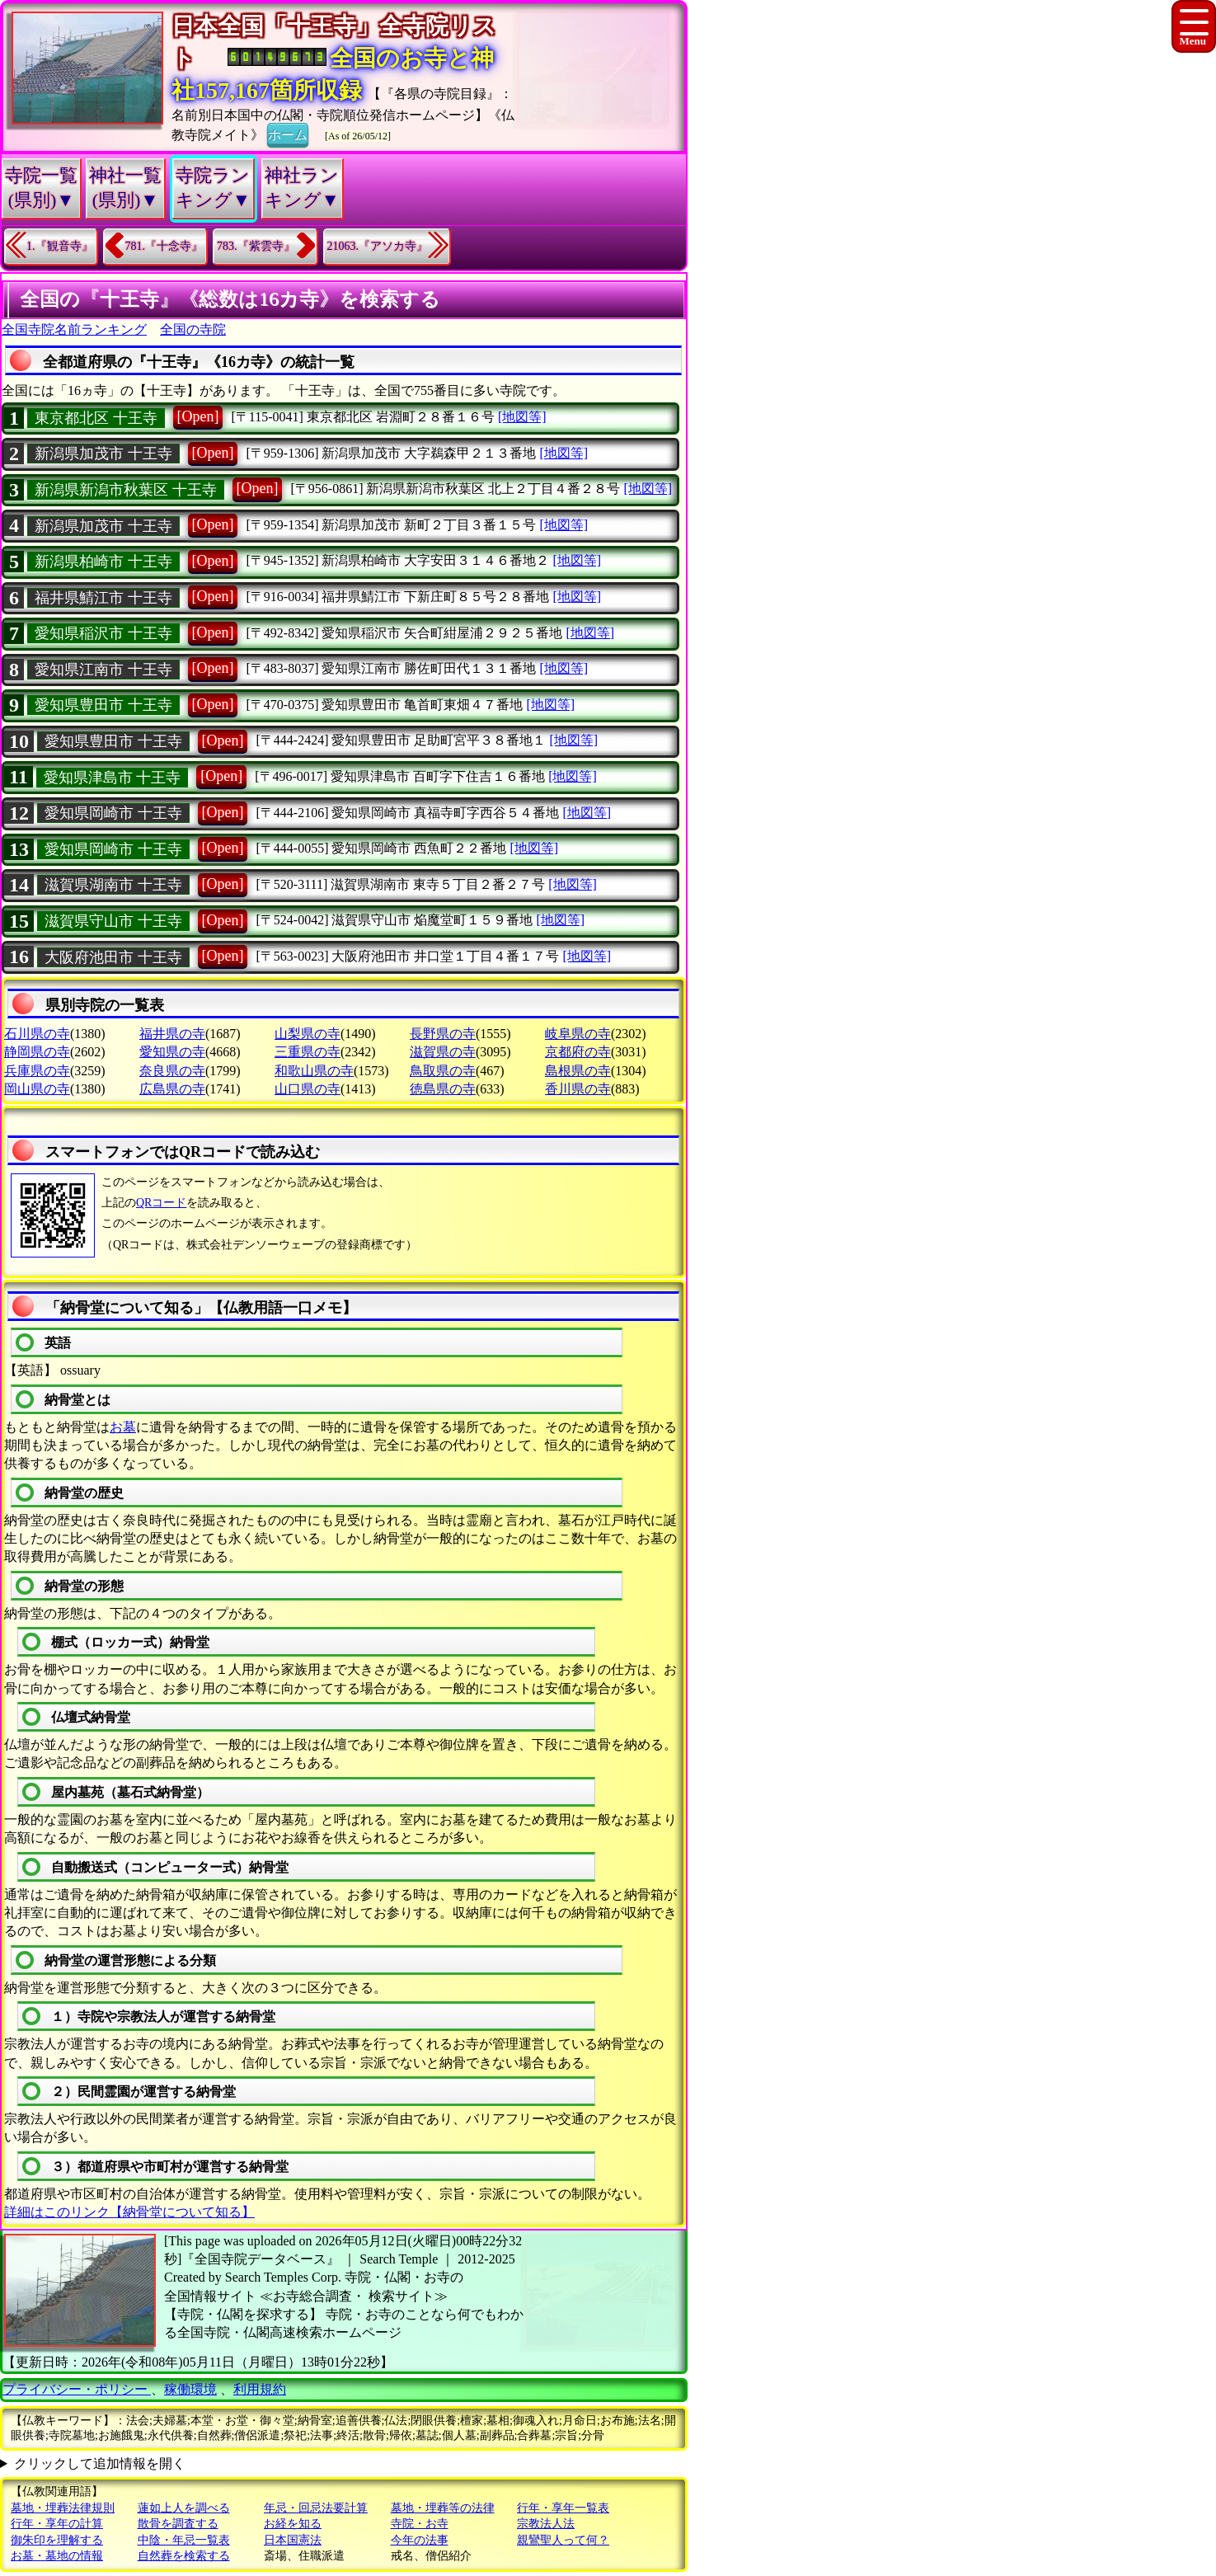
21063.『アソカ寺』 (378, 246)
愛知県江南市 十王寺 (103, 669)
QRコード (161, 1202)
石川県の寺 (37, 1034)
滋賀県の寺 (443, 1052)
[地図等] (522, 417)
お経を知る (293, 2523)
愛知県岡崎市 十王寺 (113, 813)
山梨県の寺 (307, 1034)
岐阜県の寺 (578, 1034)
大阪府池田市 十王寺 (113, 957)
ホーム (288, 133)
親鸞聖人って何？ (563, 2540)
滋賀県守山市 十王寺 (113, 921)
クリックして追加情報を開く (99, 2463)
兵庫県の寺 (37, 1071)
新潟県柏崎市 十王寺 (103, 561)
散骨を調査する (178, 2523)
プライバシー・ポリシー (76, 2389)
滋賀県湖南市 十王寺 (113, 885)
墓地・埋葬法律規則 (63, 2508)
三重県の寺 (307, 1052)
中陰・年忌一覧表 (184, 2540)
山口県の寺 (307, 1089)
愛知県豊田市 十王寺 (103, 705)
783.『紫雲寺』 (256, 246)
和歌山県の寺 (314, 1071)
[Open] (198, 416)
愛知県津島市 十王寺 (112, 777)
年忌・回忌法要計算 (316, 2508)
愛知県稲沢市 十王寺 (103, 633)
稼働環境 (190, 2389)
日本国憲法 (293, 2540)
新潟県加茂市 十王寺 (103, 453)
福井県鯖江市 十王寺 (103, 598)
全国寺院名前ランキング (74, 329)
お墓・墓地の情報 (57, 2556)
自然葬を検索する (184, 2556)
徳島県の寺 (443, 1089)
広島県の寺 (172, 1089)
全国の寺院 (193, 329)
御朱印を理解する (57, 2540)
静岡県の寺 (37, 1052)
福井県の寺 (172, 1034)
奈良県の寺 (172, 1071)
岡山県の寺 (37, 1089)
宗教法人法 (546, 2523)
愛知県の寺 (172, 1052)
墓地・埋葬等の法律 (443, 2508)
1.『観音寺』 (59, 246)
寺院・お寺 (419, 2523)
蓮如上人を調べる (184, 2508)
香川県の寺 (578, 1089)
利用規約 (259, 2389)
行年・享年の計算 (57, 2523)
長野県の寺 (443, 1034)
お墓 (123, 1427)
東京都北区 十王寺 (96, 418)
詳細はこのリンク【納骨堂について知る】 (129, 2212)
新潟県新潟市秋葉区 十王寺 (126, 490)
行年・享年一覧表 (563, 2508)
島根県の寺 (578, 1071)
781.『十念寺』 (164, 246)
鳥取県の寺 (443, 1071)
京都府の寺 (578, 1052)
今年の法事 (419, 2540)
